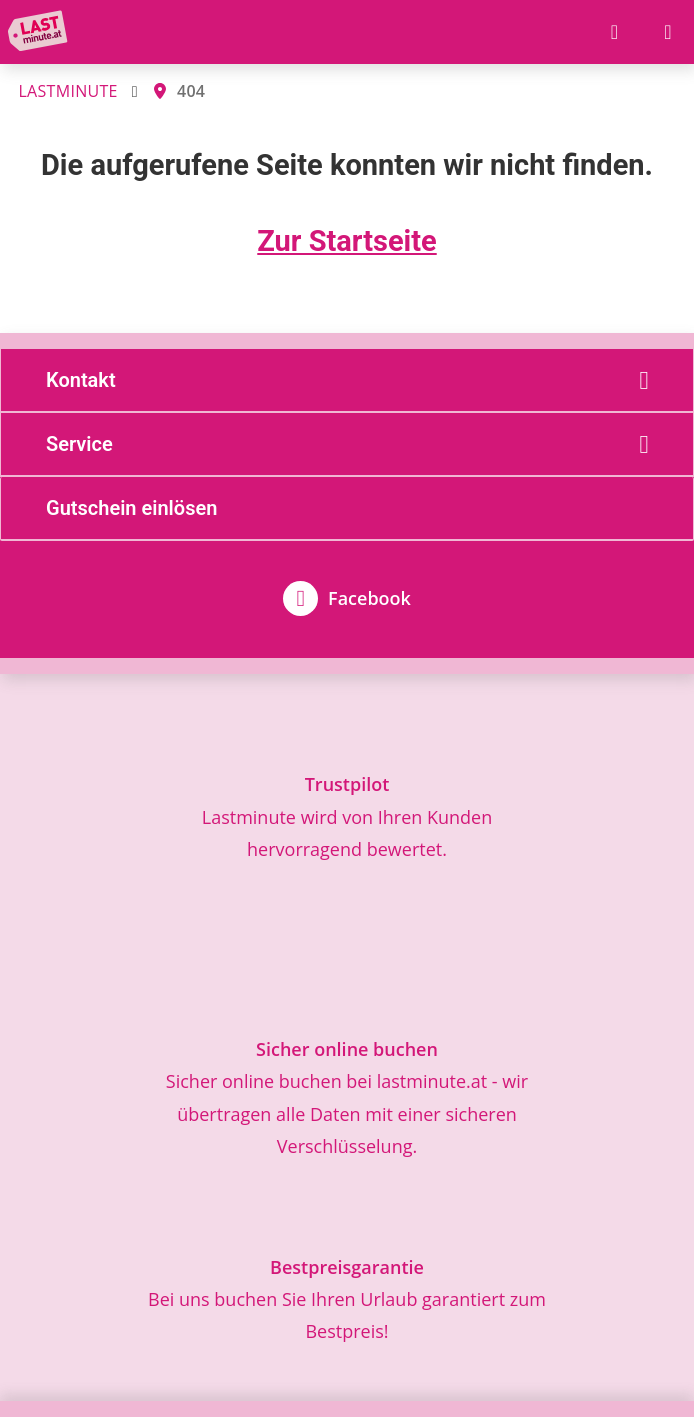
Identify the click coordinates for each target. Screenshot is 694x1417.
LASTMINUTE (67, 91)
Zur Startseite (346, 241)
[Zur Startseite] (41, 32)
